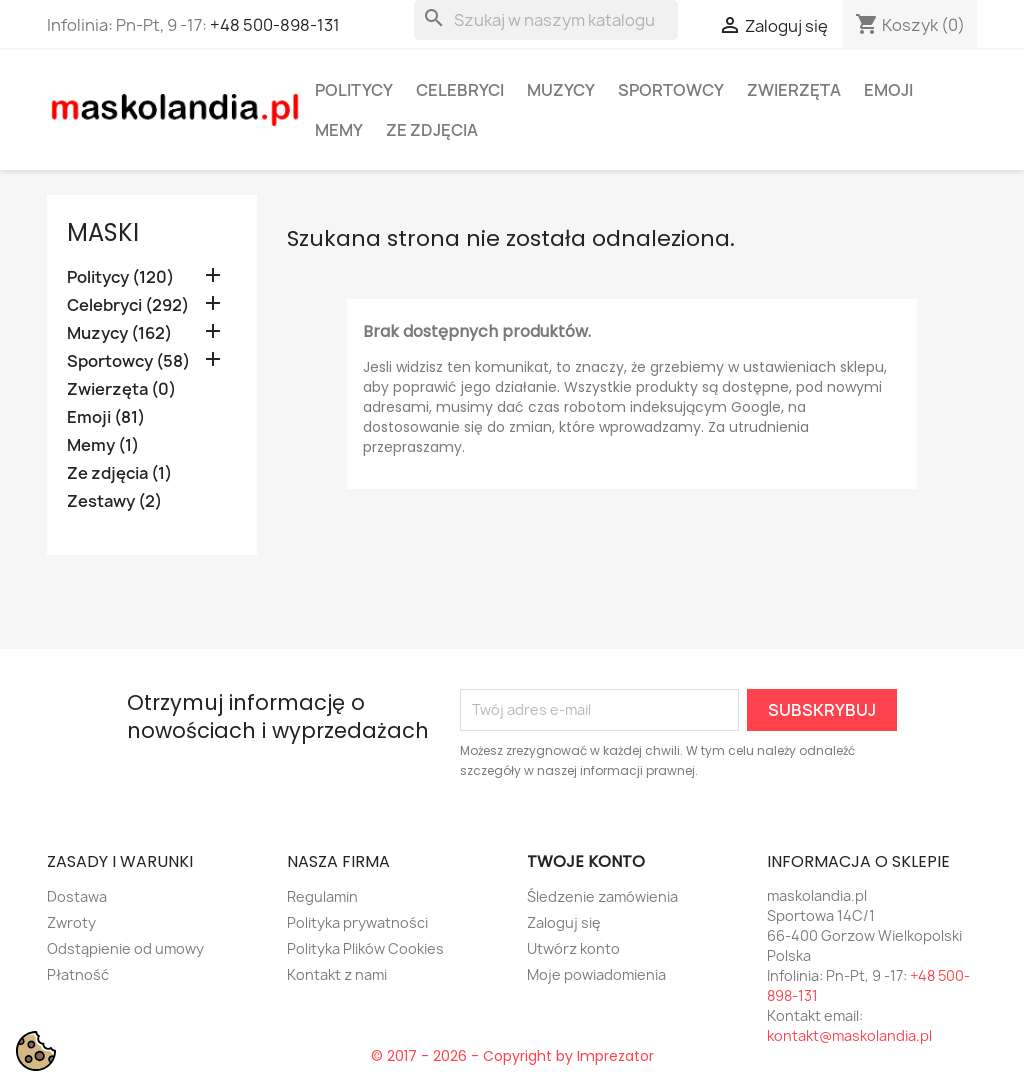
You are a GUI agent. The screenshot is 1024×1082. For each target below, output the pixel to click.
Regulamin (322, 896)
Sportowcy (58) (128, 361)
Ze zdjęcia (432, 130)
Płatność (78, 974)
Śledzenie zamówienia (602, 896)
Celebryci (460, 90)
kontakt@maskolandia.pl (849, 1035)
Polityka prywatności (357, 922)
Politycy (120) (120, 277)
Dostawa (77, 896)
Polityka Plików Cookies (365, 948)
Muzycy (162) (119, 333)
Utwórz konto (573, 948)
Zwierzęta (794, 90)
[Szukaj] (546, 20)
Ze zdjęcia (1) (119, 473)
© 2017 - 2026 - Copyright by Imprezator (512, 1056)
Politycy (354, 90)
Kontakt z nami (337, 974)
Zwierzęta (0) (121, 389)
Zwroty (71, 922)
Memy (339, 130)
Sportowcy (671, 90)
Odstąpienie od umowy (125, 948)
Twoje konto (586, 861)
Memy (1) (103, 445)
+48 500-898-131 (275, 25)
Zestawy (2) (114, 501)
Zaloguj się (564, 922)
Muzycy (561, 90)
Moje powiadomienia (596, 974)
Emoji (888, 90)
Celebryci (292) (128, 305)
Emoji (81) (106, 417)
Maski (103, 232)
